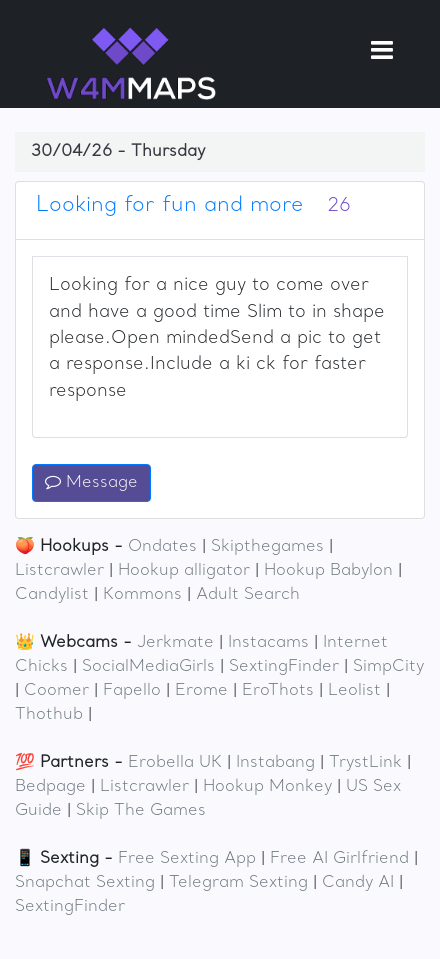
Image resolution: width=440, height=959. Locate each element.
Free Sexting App (187, 859)
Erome (201, 691)
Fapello (132, 691)
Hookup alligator (184, 571)
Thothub (49, 715)
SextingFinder (284, 667)
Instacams (268, 643)
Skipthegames (267, 547)
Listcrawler (59, 571)
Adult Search (248, 595)
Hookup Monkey (267, 787)
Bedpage (50, 787)
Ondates (162, 547)
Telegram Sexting (238, 883)
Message (91, 482)
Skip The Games (141, 811)
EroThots (278, 691)
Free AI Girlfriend (339, 859)
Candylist (52, 595)
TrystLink (365, 763)
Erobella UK (175, 763)
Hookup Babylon (328, 571)
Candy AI (358, 883)
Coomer (56, 691)
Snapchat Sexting (85, 883)
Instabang (275, 763)
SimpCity (388, 667)
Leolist (354, 691)
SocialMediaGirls (148, 667)
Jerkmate (175, 643)
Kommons (142, 595)
